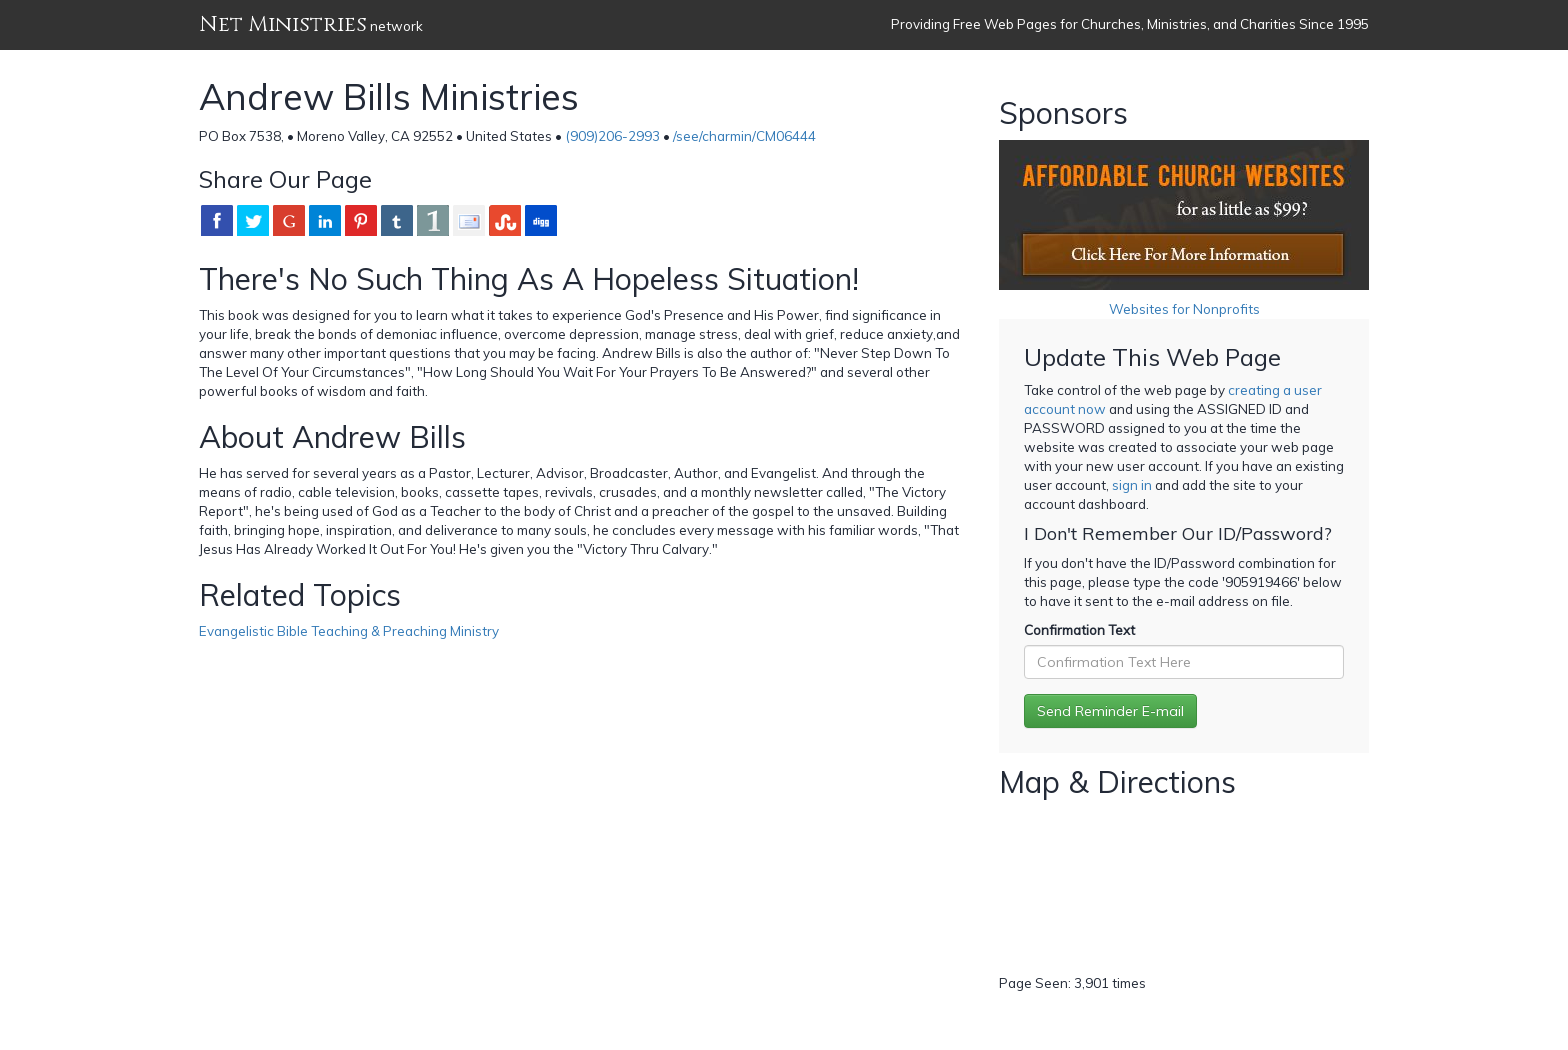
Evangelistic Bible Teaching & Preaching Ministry (349, 631)
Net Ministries (283, 24)
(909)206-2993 (612, 136)
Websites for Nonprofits (1184, 309)
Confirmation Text (1079, 630)
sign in (1132, 485)
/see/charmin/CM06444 (744, 136)
